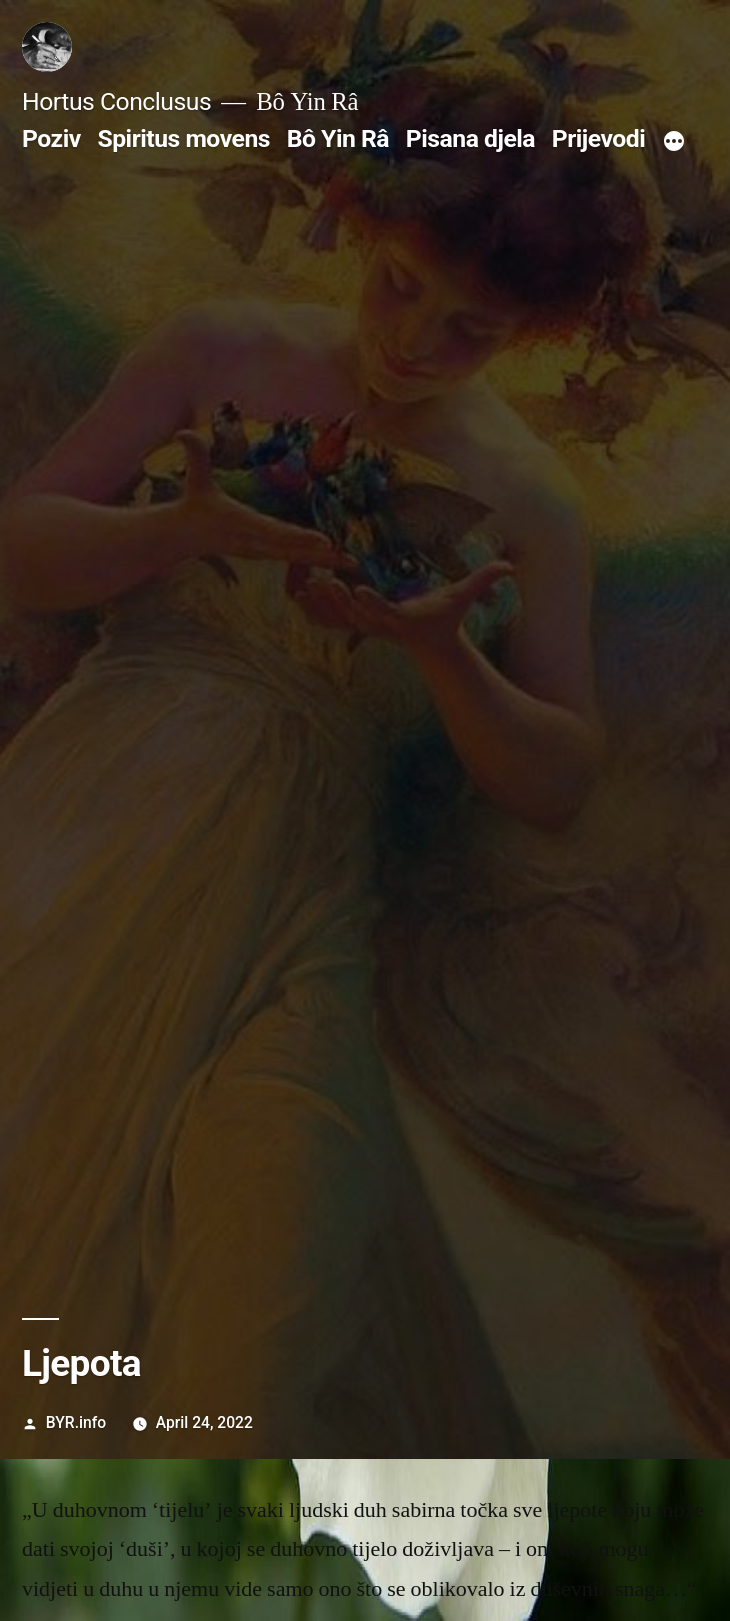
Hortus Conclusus (116, 101)
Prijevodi (599, 138)
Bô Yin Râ (338, 138)
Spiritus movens (183, 138)
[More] (674, 143)
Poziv (51, 138)
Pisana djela (470, 138)
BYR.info (76, 1422)
